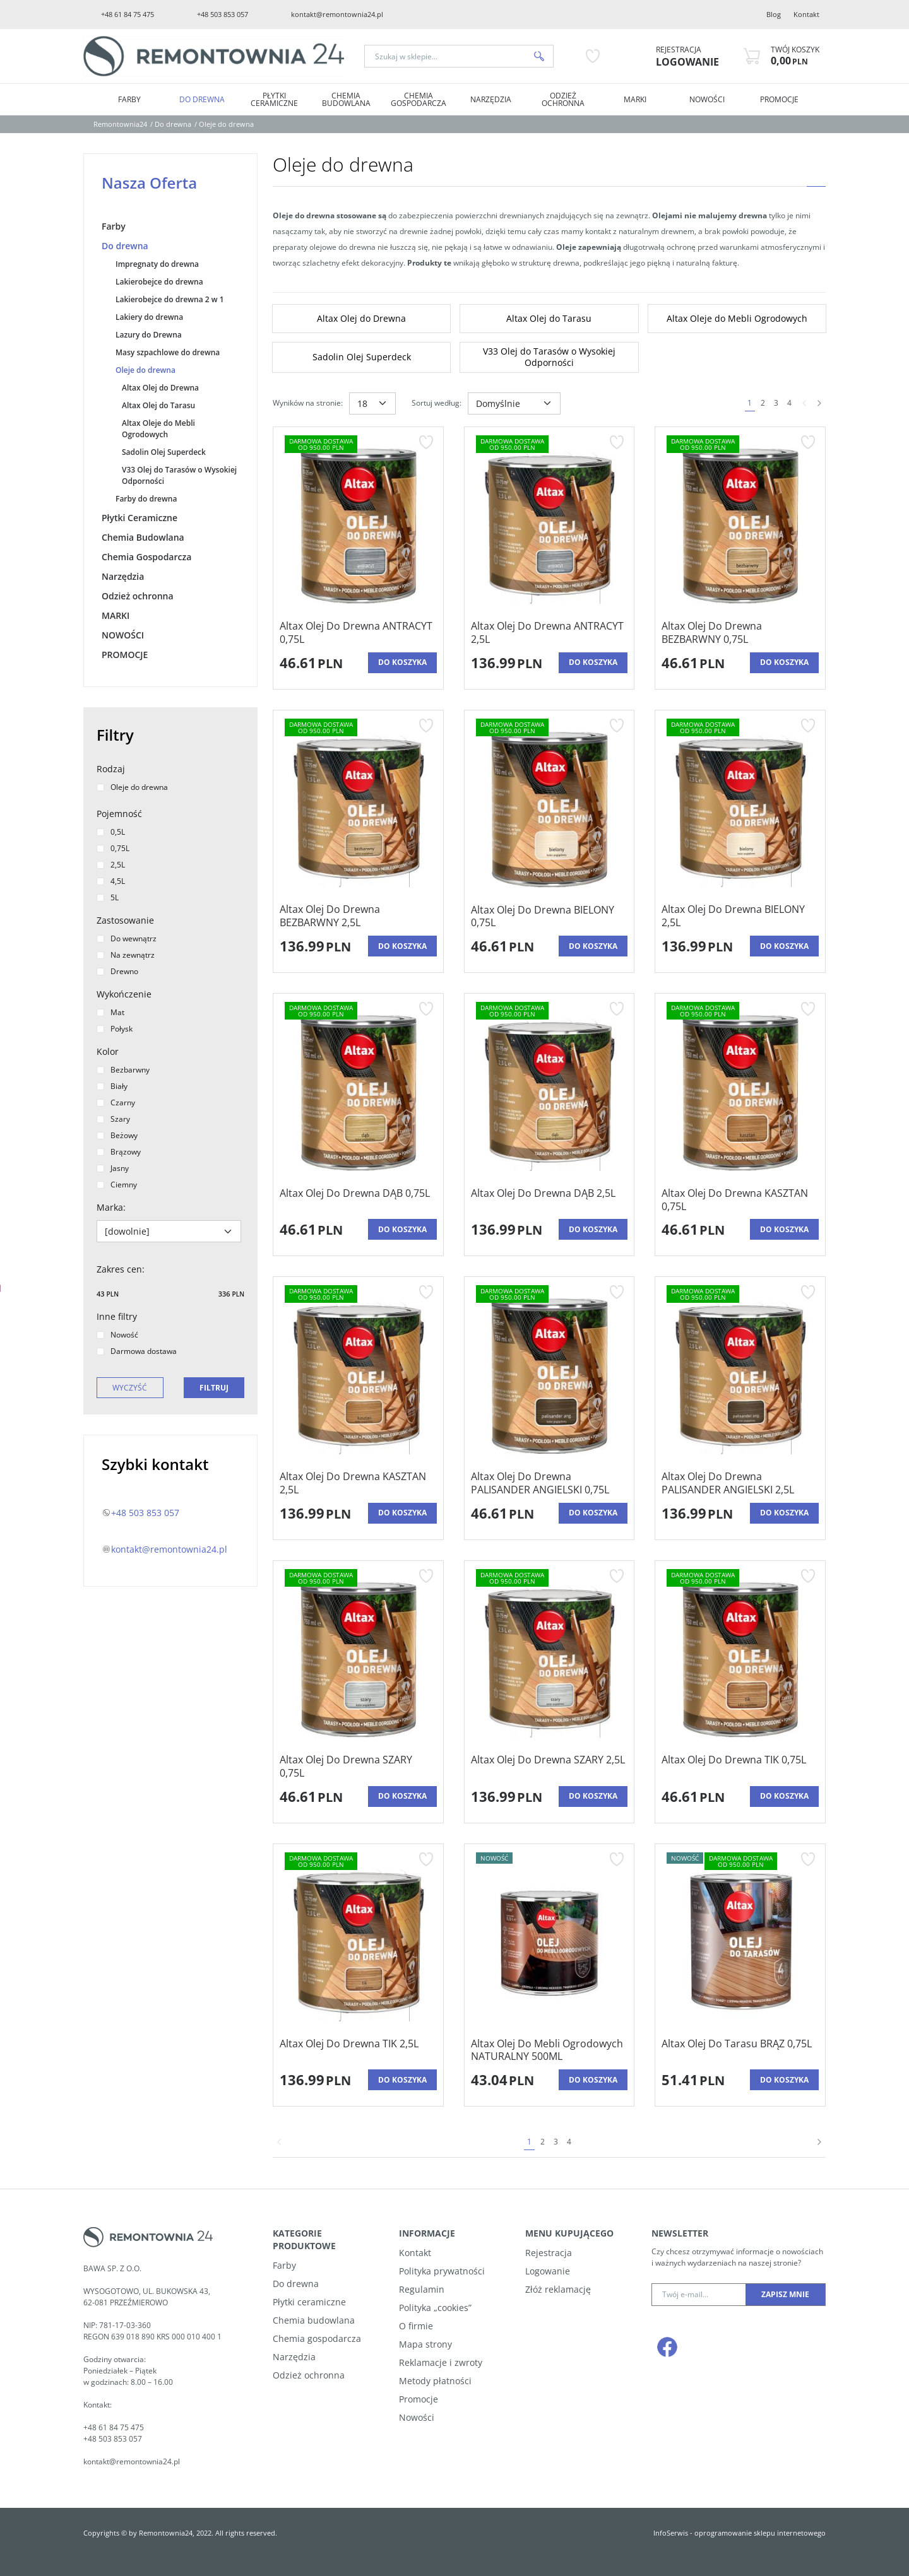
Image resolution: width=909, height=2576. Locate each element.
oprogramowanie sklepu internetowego (760, 2533)
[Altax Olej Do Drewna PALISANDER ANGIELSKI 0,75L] (549, 1483)
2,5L (111, 864)
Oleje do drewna (145, 370)
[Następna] (819, 403)
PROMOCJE (779, 99)
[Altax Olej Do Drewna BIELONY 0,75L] (549, 916)
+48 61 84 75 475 (127, 14)
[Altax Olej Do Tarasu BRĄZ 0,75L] (737, 2050)
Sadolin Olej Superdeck (164, 452)
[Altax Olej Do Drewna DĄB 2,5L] (543, 1200)
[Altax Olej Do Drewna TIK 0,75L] (734, 1766)
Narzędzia (490, 99)
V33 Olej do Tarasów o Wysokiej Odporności (179, 475)
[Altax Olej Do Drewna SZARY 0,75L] (358, 1766)
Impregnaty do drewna (157, 264)
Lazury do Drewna (149, 334)
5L (108, 897)
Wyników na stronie (308, 402)
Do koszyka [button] (402, 662)
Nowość (117, 1334)
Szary (113, 1119)
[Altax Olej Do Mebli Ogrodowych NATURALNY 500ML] (549, 2050)
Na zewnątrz (126, 955)
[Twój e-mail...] (699, 2294)
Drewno (117, 971)
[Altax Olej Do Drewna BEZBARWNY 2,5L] (358, 916)
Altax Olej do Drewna (160, 387)
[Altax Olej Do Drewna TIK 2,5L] (349, 2050)
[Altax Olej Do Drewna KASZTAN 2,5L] (358, 1483)
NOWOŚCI (707, 99)
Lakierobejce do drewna (159, 281)
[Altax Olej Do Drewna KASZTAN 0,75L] (740, 1200)
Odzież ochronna (563, 99)
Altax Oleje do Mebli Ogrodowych (158, 429)
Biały (112, 1086)
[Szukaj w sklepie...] (445, 56)
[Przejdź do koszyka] (795, 56)
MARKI (635, 99)
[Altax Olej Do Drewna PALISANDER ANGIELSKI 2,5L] (740, 1483)
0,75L (113, 848)
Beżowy (117, 1135)
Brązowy (119, 1151)
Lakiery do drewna (149, 317)
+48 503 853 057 (222, 14)
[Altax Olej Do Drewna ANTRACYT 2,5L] (549, 633)
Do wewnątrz (127, 938)
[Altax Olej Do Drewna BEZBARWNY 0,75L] (740, 633)
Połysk (115, 1028)
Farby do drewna (146, 498)
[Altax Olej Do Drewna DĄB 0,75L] (355, 1200)
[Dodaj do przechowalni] (426, 442)
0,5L (111, 831)
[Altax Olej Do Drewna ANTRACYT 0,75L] (358, 633)
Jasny (113, 1168)
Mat (110, 1012)
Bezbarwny (123, 1069)
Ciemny (117, 1184)
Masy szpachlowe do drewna (168, 352)
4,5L (111, 881)
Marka (111, 1207)
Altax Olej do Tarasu (158, 405)
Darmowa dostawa (137, 1351)
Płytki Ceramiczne (274, 99)
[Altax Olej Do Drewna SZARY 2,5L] (548, 1766)
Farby (129, 99)
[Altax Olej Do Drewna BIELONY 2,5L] (740, 916)
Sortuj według (436, 402)
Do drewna (202, 99)
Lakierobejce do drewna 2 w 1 (170, 299)
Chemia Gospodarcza (418, 99)
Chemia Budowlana (346, 99)
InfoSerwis (670, 2533)
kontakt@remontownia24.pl (337, 14)
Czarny (116, 1102)
